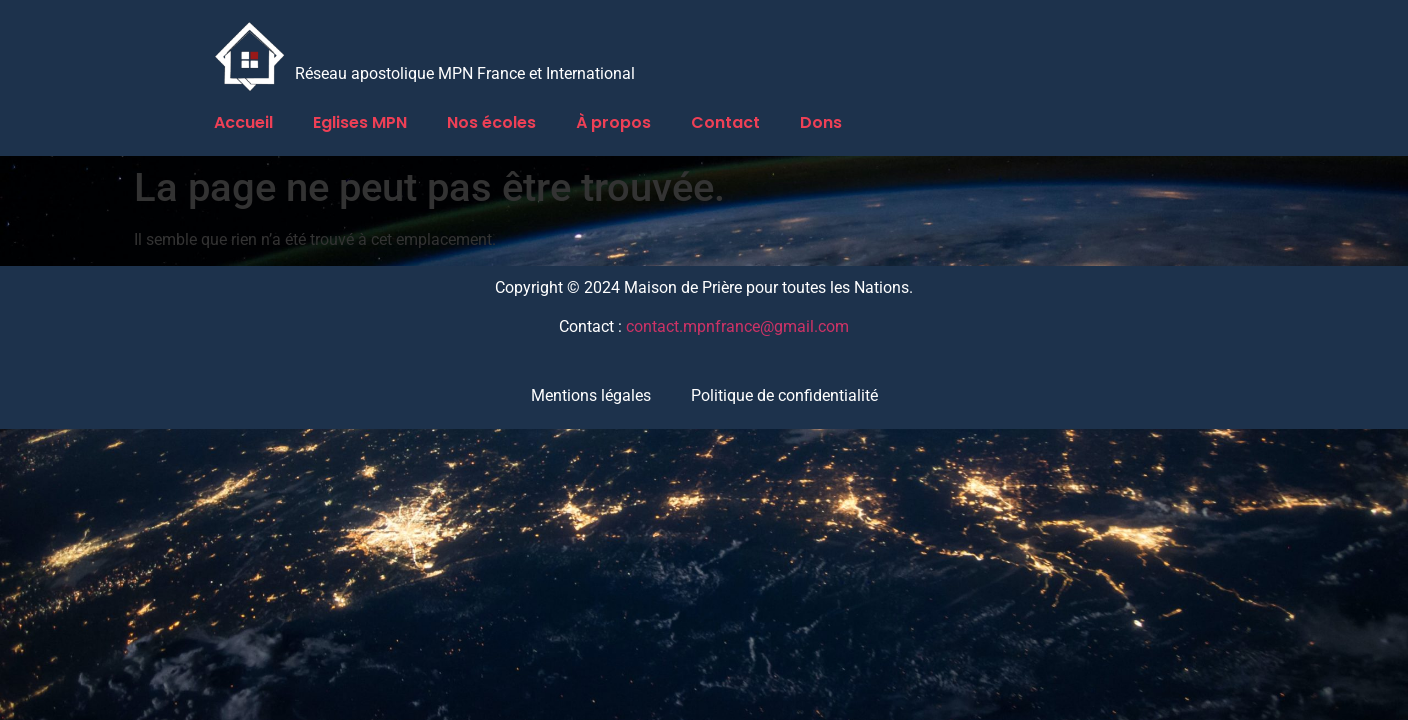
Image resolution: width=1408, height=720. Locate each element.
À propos (613, 122)
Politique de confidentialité (784, 395)
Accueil (243, 122)
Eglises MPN (360, 122)
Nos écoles (491, 122)
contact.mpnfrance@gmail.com (737, 326)
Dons (821, 122)
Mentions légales (591, 395)
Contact (725, 122)
